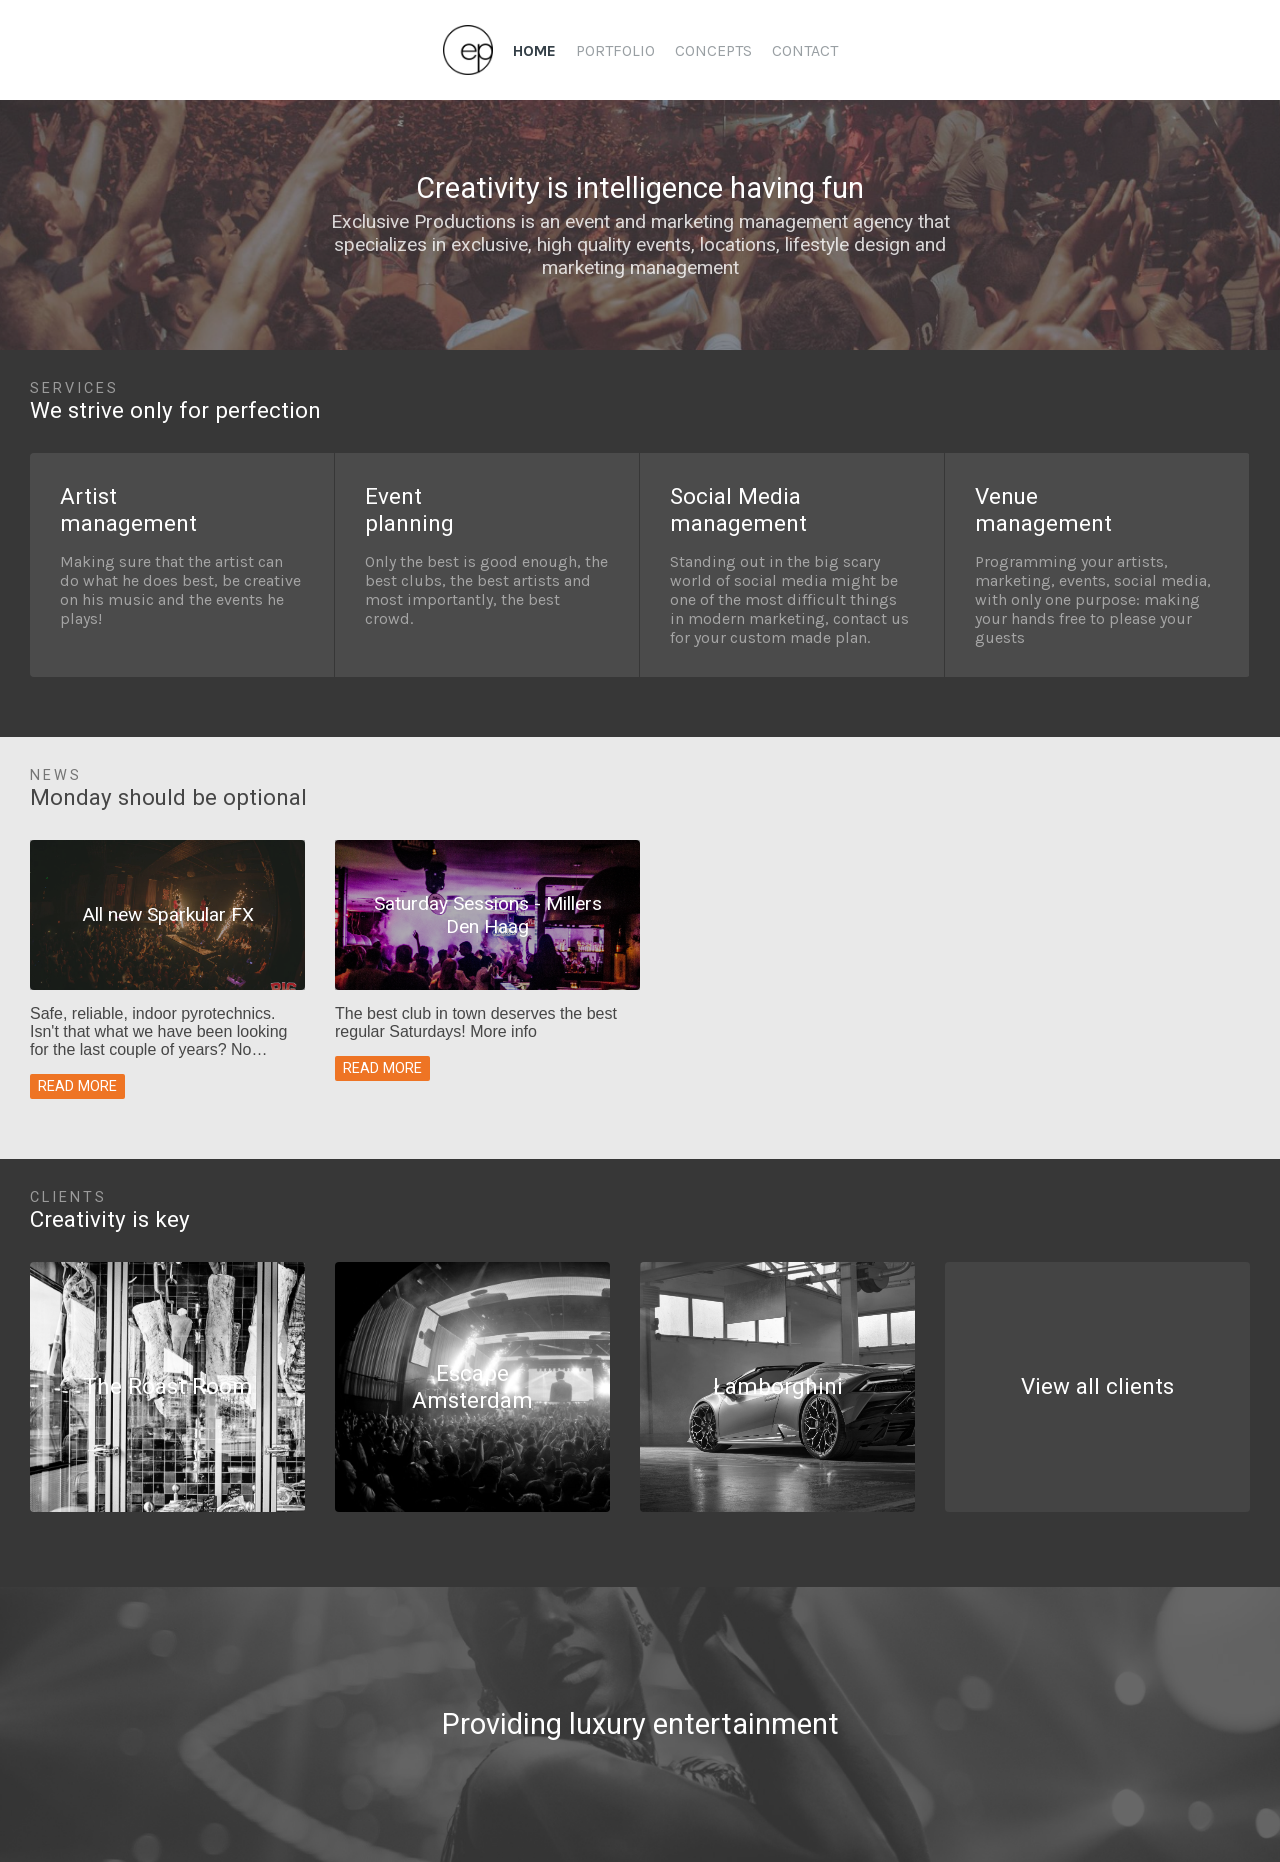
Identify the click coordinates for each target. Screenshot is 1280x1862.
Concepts (713, 50)
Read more (77, 1086)
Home (534, 50)
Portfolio (615, 50)
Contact (805, 50)
